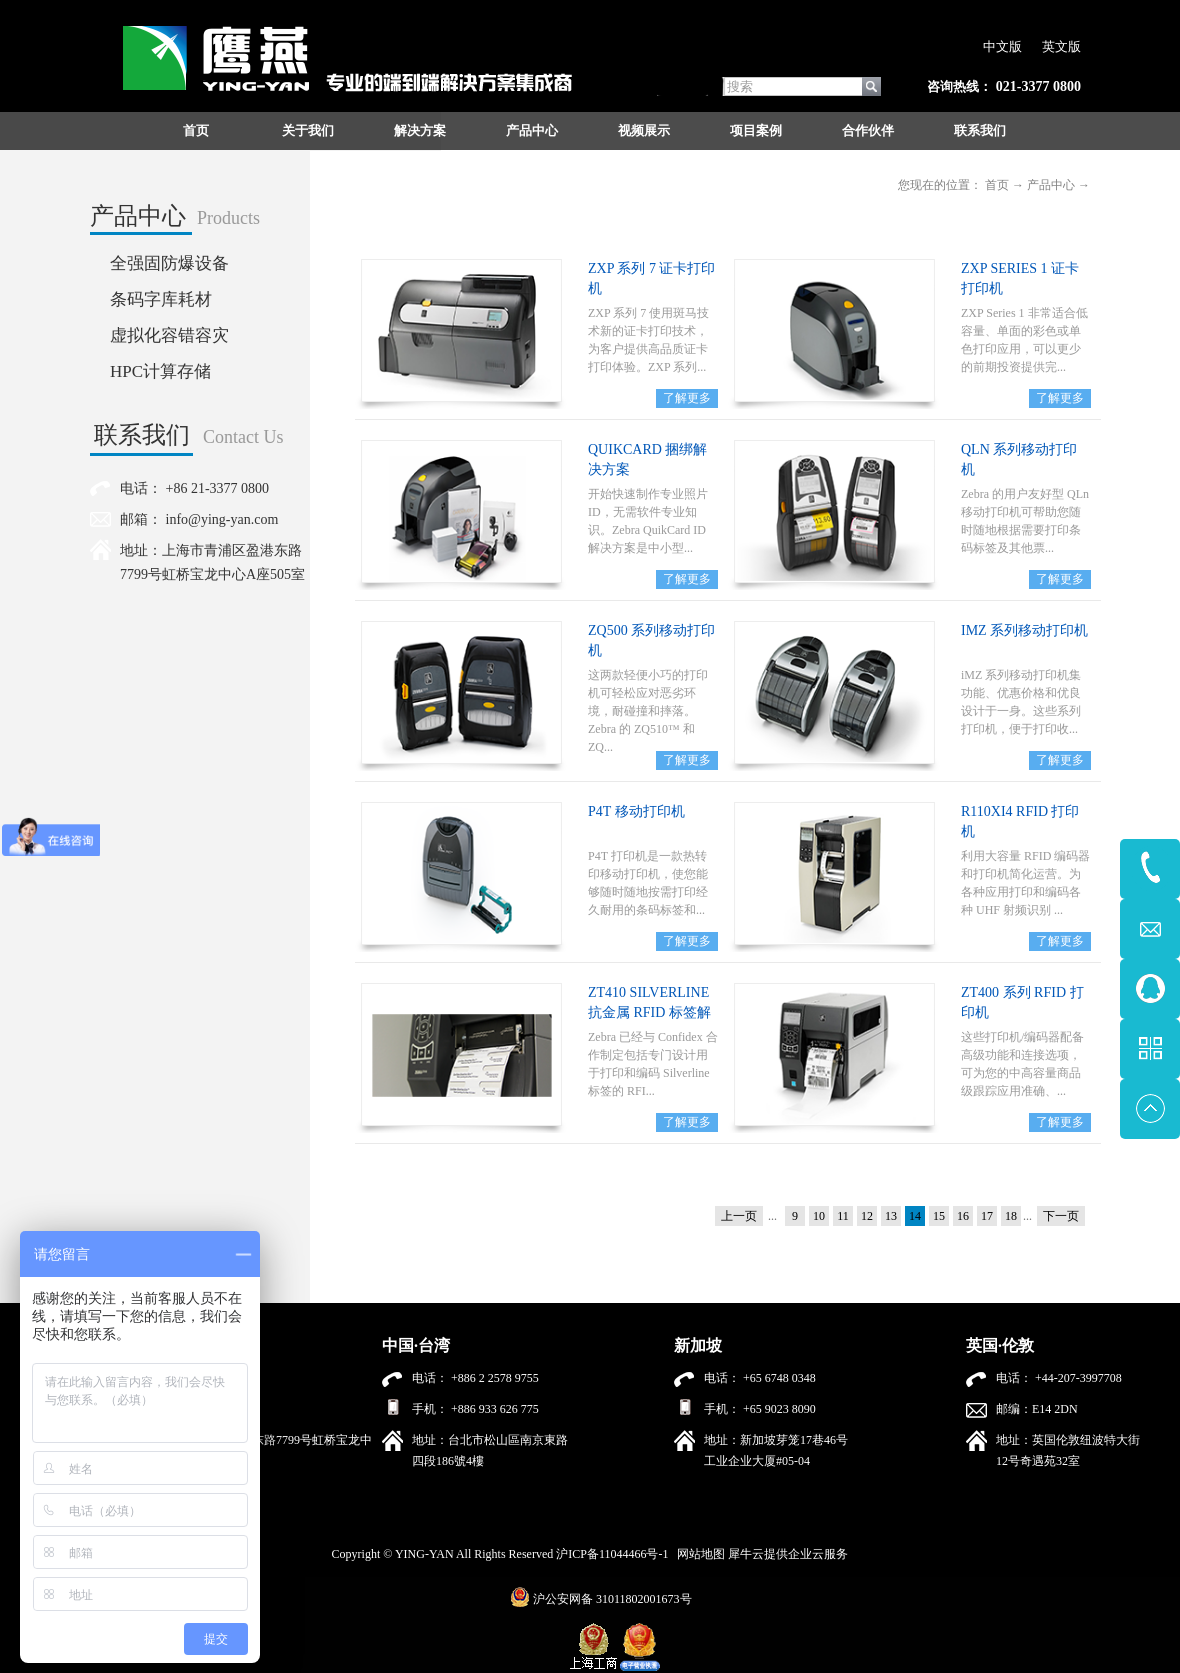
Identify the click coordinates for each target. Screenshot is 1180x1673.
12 (867, 1216)
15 (939, 1216)
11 (843, 1216)
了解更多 (687, 398)
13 (891, 1216)
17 (987, 1216)
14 (915, 1216)
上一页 (739, 1216)
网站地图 (698, 1554)
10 (819, 1216)
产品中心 (1051, 185)
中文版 (1002, 46)
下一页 (1061, 1216)
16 (963, 1216)
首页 (196, 130)
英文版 (1061, 46)
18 (1011, 1216)
